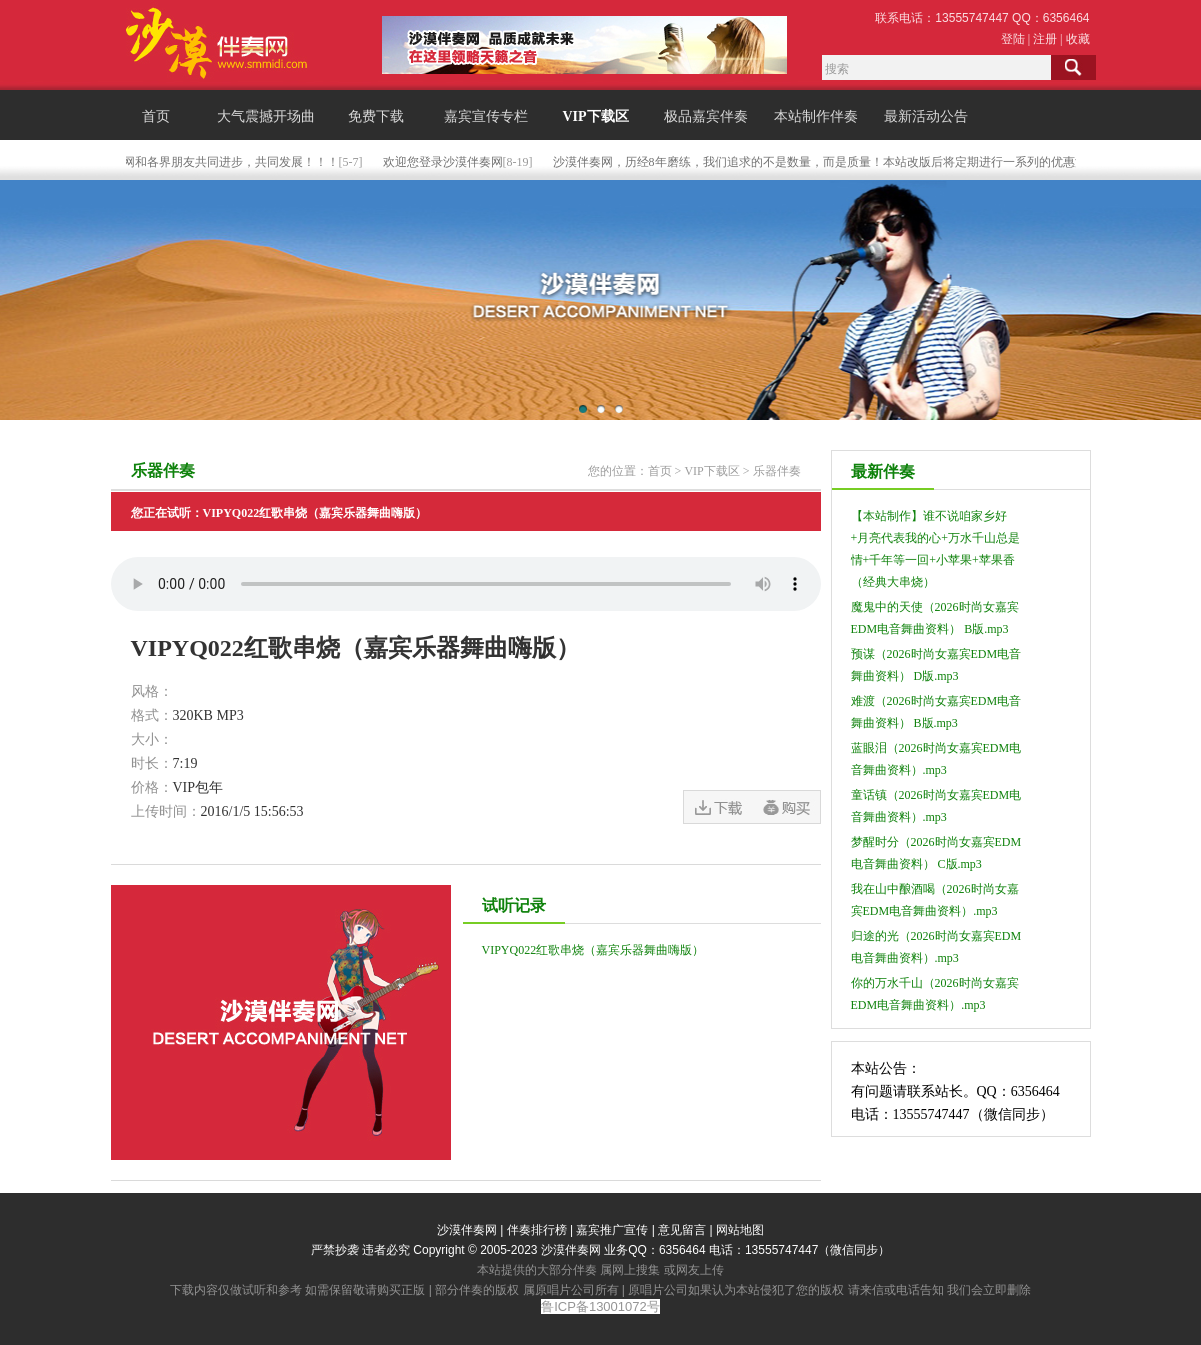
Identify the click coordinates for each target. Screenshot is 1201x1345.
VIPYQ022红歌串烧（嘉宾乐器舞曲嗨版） (593, 950)
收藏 (1078, 39)
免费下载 (376, 116)
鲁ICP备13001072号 (600, 1306)
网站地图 (740, 1230)
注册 (1045, 39)
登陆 (1013, 39)
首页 (156, 116)
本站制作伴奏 (816, 116)
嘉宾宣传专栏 (486, 116)
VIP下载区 (595, 116)
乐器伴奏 (777, 471)
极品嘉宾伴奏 (706, 116)
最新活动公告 (926, 116)
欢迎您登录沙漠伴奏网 (446, 162)
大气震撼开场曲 (266, 116)
